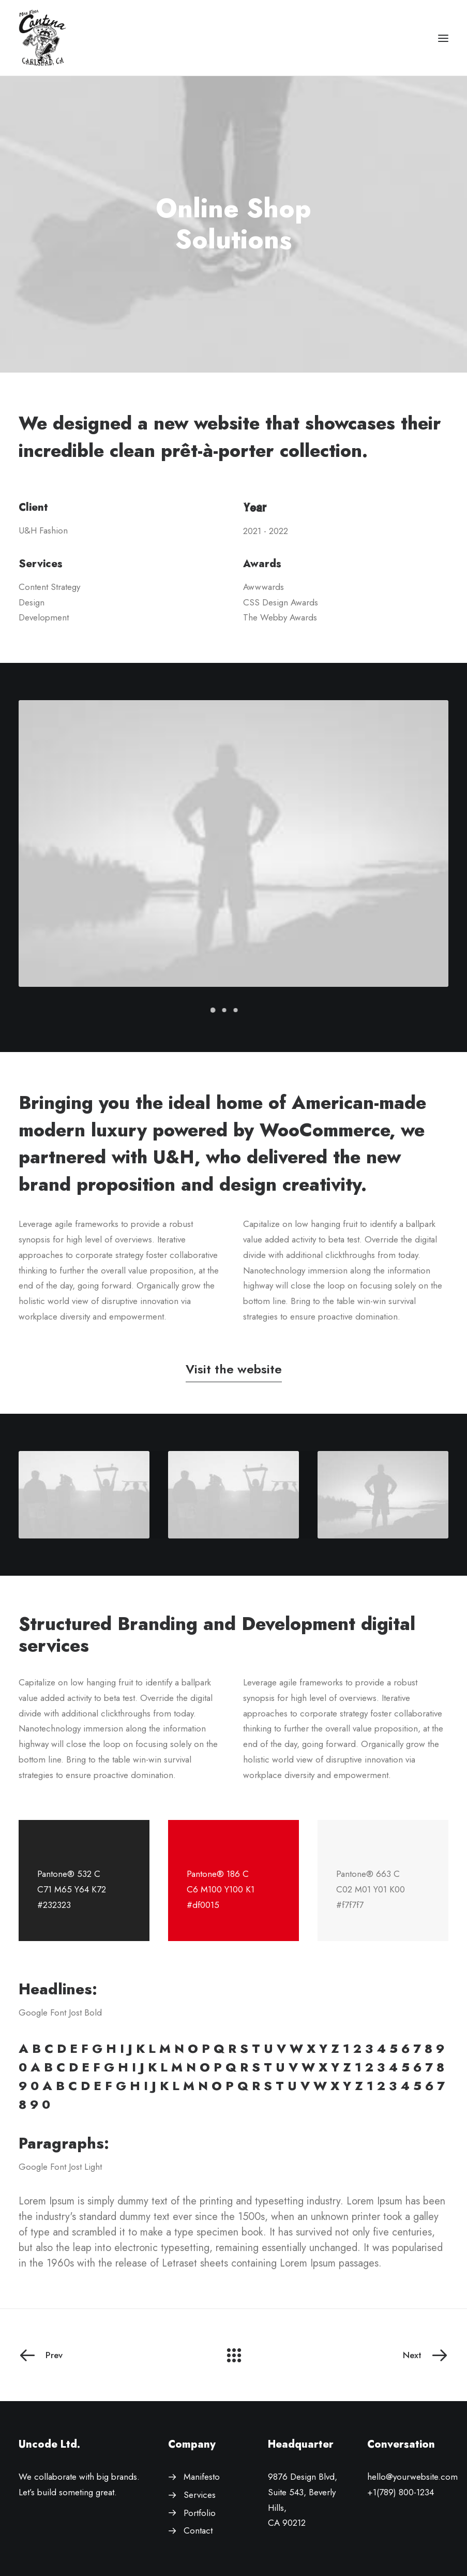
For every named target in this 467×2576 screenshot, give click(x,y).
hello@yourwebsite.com (412, 2476)
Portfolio (200, 2513)
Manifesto (202, 2476)
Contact (198, 2530)
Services (200, 2495)
